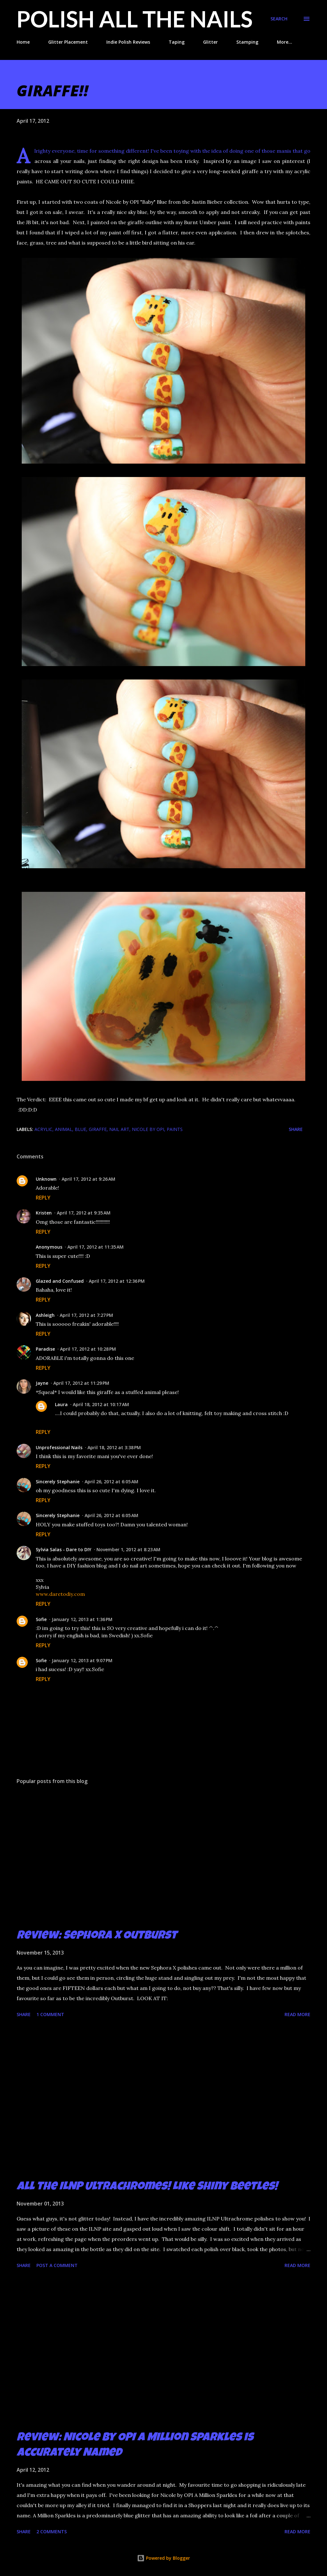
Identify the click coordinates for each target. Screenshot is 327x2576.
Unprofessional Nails (59, 1447)
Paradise (45, 1349)
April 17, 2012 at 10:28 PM (88, 1349)
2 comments (51, 2531)
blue (80, 1129)
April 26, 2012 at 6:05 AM (111, 1482)
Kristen (44, 1213)
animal (63, 1129)
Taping (177, 42)
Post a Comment (57, 2265)
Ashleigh (45, 1315)
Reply (43, 1197)
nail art (119, 1129)
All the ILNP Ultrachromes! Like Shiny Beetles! (147, 2187)
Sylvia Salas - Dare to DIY (63, 1549)
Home (23, 42)
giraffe (98, 1129)
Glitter (210, 42)
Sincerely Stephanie (58, 1482)
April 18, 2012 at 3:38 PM (114, 1447)
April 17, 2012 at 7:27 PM (86, 1315)
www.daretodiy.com (60, 1594)
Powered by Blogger (163, 2558)
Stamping (247, 42)
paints (175, 1129)
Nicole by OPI (148, 1129)
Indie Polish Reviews (128, 42)
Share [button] (296, 1129)
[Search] (278, 19)
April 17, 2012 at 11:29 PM (81, 1383)
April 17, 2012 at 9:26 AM (88, 1179)
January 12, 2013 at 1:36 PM (82, 1619)
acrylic (43, 1129)
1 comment (50, 2014)
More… (284, 42)
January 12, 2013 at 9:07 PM (82, 1660)
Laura (61, 1404)
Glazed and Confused (60, 1281)
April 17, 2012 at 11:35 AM (95, 1247)
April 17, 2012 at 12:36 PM (117, 1281)
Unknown (46, 1179)
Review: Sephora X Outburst (97, 1936)
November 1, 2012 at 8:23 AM (128, 1549)
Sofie (41, 1619)
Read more (297, 2014)
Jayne (42, 1383)
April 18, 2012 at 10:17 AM (101, 1404)
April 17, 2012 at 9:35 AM (83, 1213)
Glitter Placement (68, 42)
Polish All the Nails (135, 18)
